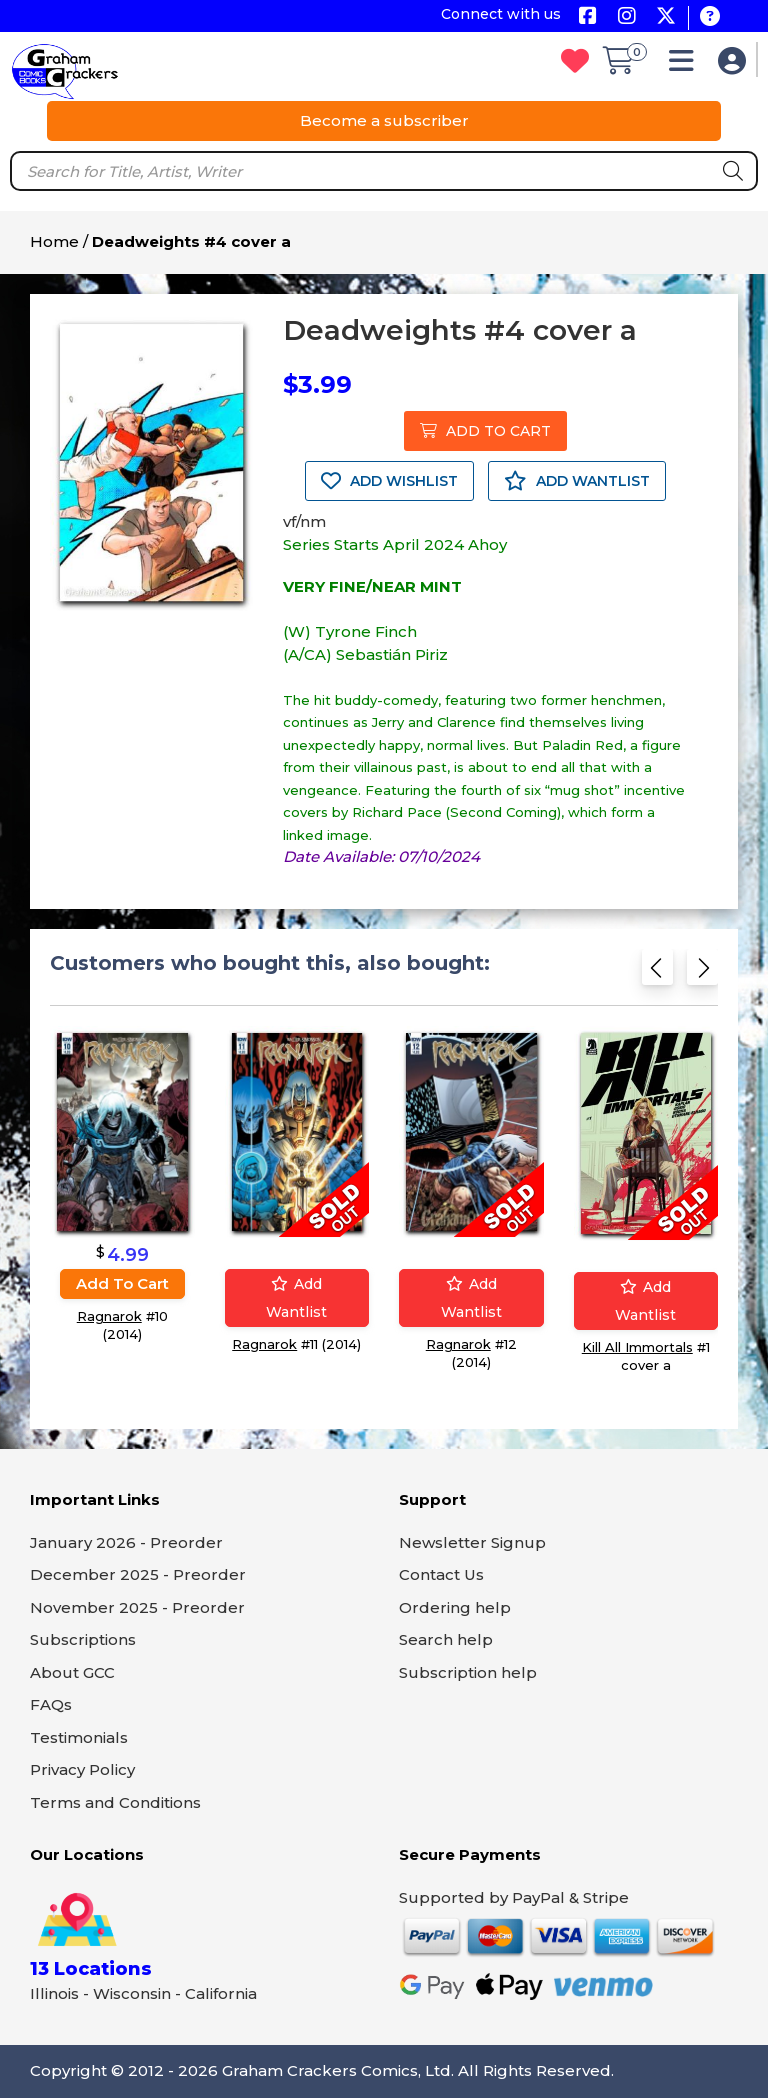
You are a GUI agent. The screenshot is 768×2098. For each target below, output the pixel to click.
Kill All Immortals (637, 1346)
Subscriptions (83, 1639)
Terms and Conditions (115, 1802)
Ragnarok (109, 1315)
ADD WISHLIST (389, 481)
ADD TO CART (485, 431)
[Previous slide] (657, 971)
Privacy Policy (82, 1769)
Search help (446, 1639)
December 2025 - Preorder (138, 1574)
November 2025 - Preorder (137, 1607)
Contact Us (441, 1574)
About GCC (72, 1672)
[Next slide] (702, 971)
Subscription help (468, 1672)
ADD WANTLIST (577, 481)
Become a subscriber (384, 120)
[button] (686, 65)
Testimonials (79, 1737)
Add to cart (122, 1282)
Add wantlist (296, 1297)
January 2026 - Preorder (126, 1542)
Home (54, 241)
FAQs (51, 1704)
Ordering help (455, 1607)
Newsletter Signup (472, 1542)
